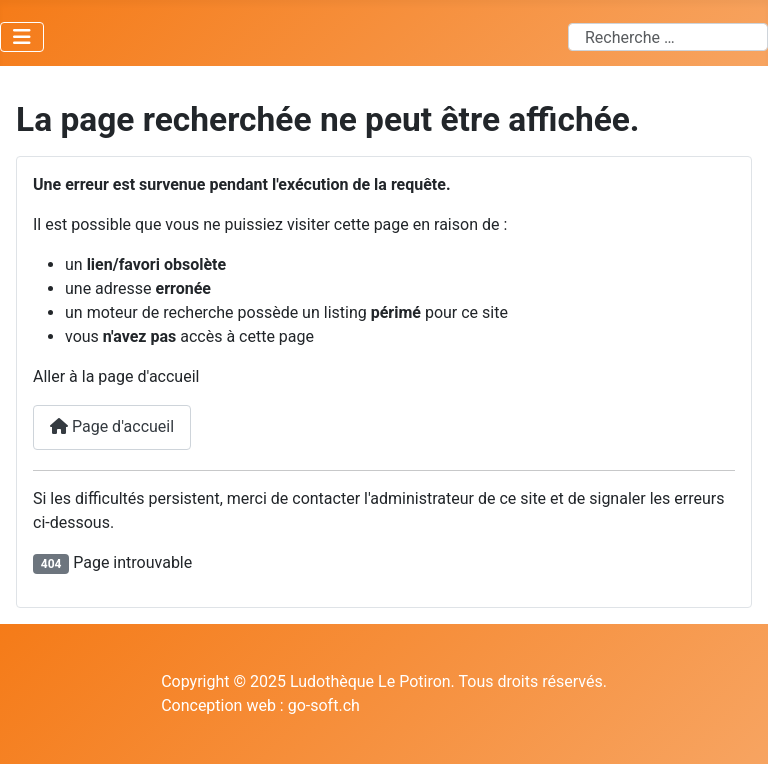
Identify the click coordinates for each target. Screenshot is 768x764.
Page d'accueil (112, 426)
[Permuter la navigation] (22, 37)
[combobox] (668, 37)
